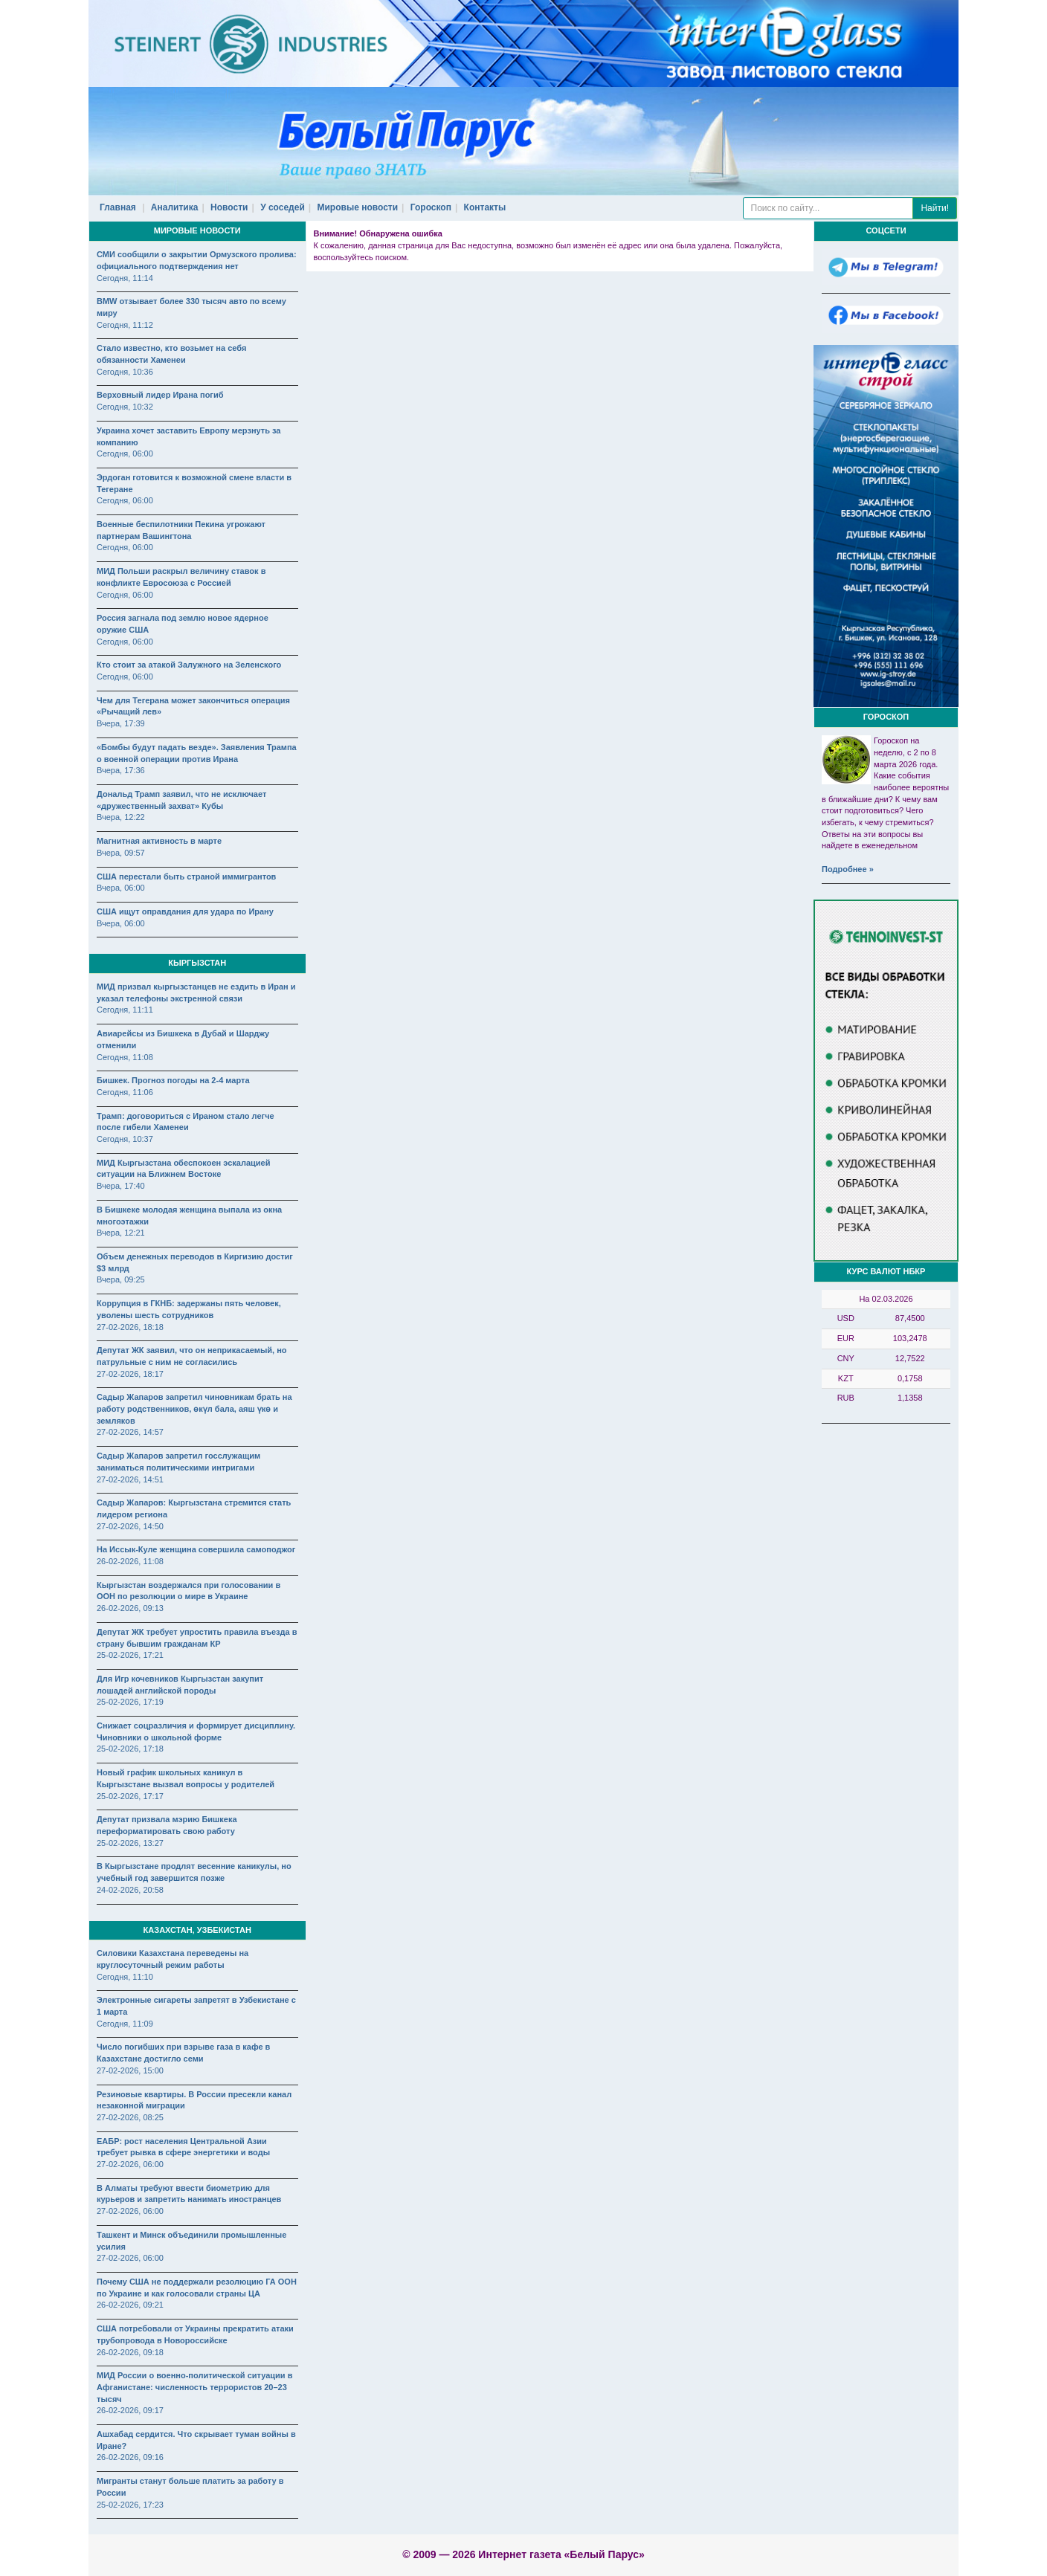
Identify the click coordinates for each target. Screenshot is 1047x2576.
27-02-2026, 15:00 (130, 2070)
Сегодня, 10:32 (125, 406)
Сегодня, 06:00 (125, 453)
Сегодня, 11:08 (125, 1057)
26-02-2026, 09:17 (130, 2410)
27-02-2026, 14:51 (130, 1479)
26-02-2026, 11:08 (130, 1561)
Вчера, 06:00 (121, 887)
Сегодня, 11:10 (125, 1976)
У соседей (282, 207)
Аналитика (175, 207)
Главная (118, 207)
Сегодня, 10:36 (125, 371)
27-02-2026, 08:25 (130, 2117)
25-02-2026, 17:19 (130, 1701)
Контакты (485, 207)
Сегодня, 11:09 (125, 2023)
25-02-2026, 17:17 (130, 1796)
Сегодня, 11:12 (125, 324)
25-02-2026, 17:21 (130, 1654)
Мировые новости (358, 207)
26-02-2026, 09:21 (130, 2304)
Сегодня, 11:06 (125, 1092)
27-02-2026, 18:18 (130, 1327)
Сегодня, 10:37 (125, 1138)
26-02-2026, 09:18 (130, 2352)
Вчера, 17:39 (121, 723)
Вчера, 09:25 (121, 1279)
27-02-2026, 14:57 (130, 1431)
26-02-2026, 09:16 (130, 2457)
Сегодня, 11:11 (125, 1009)
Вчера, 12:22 (121, 817)
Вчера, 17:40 (121, 1185)
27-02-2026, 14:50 (130, 1526)
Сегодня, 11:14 (125, 278)
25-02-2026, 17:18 (130, 1748)
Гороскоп (430, 207)
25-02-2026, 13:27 (130, 1843)
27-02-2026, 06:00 (130, 2164)
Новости (229, 207)
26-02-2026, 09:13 (130, 1608)
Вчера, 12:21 (121, 1232)
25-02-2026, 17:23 (130, 2504)
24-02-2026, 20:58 (130, 1889)
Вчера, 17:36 (121, 770)
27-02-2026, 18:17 (130, 1373)
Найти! (935, 208)
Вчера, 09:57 (121, 852)
